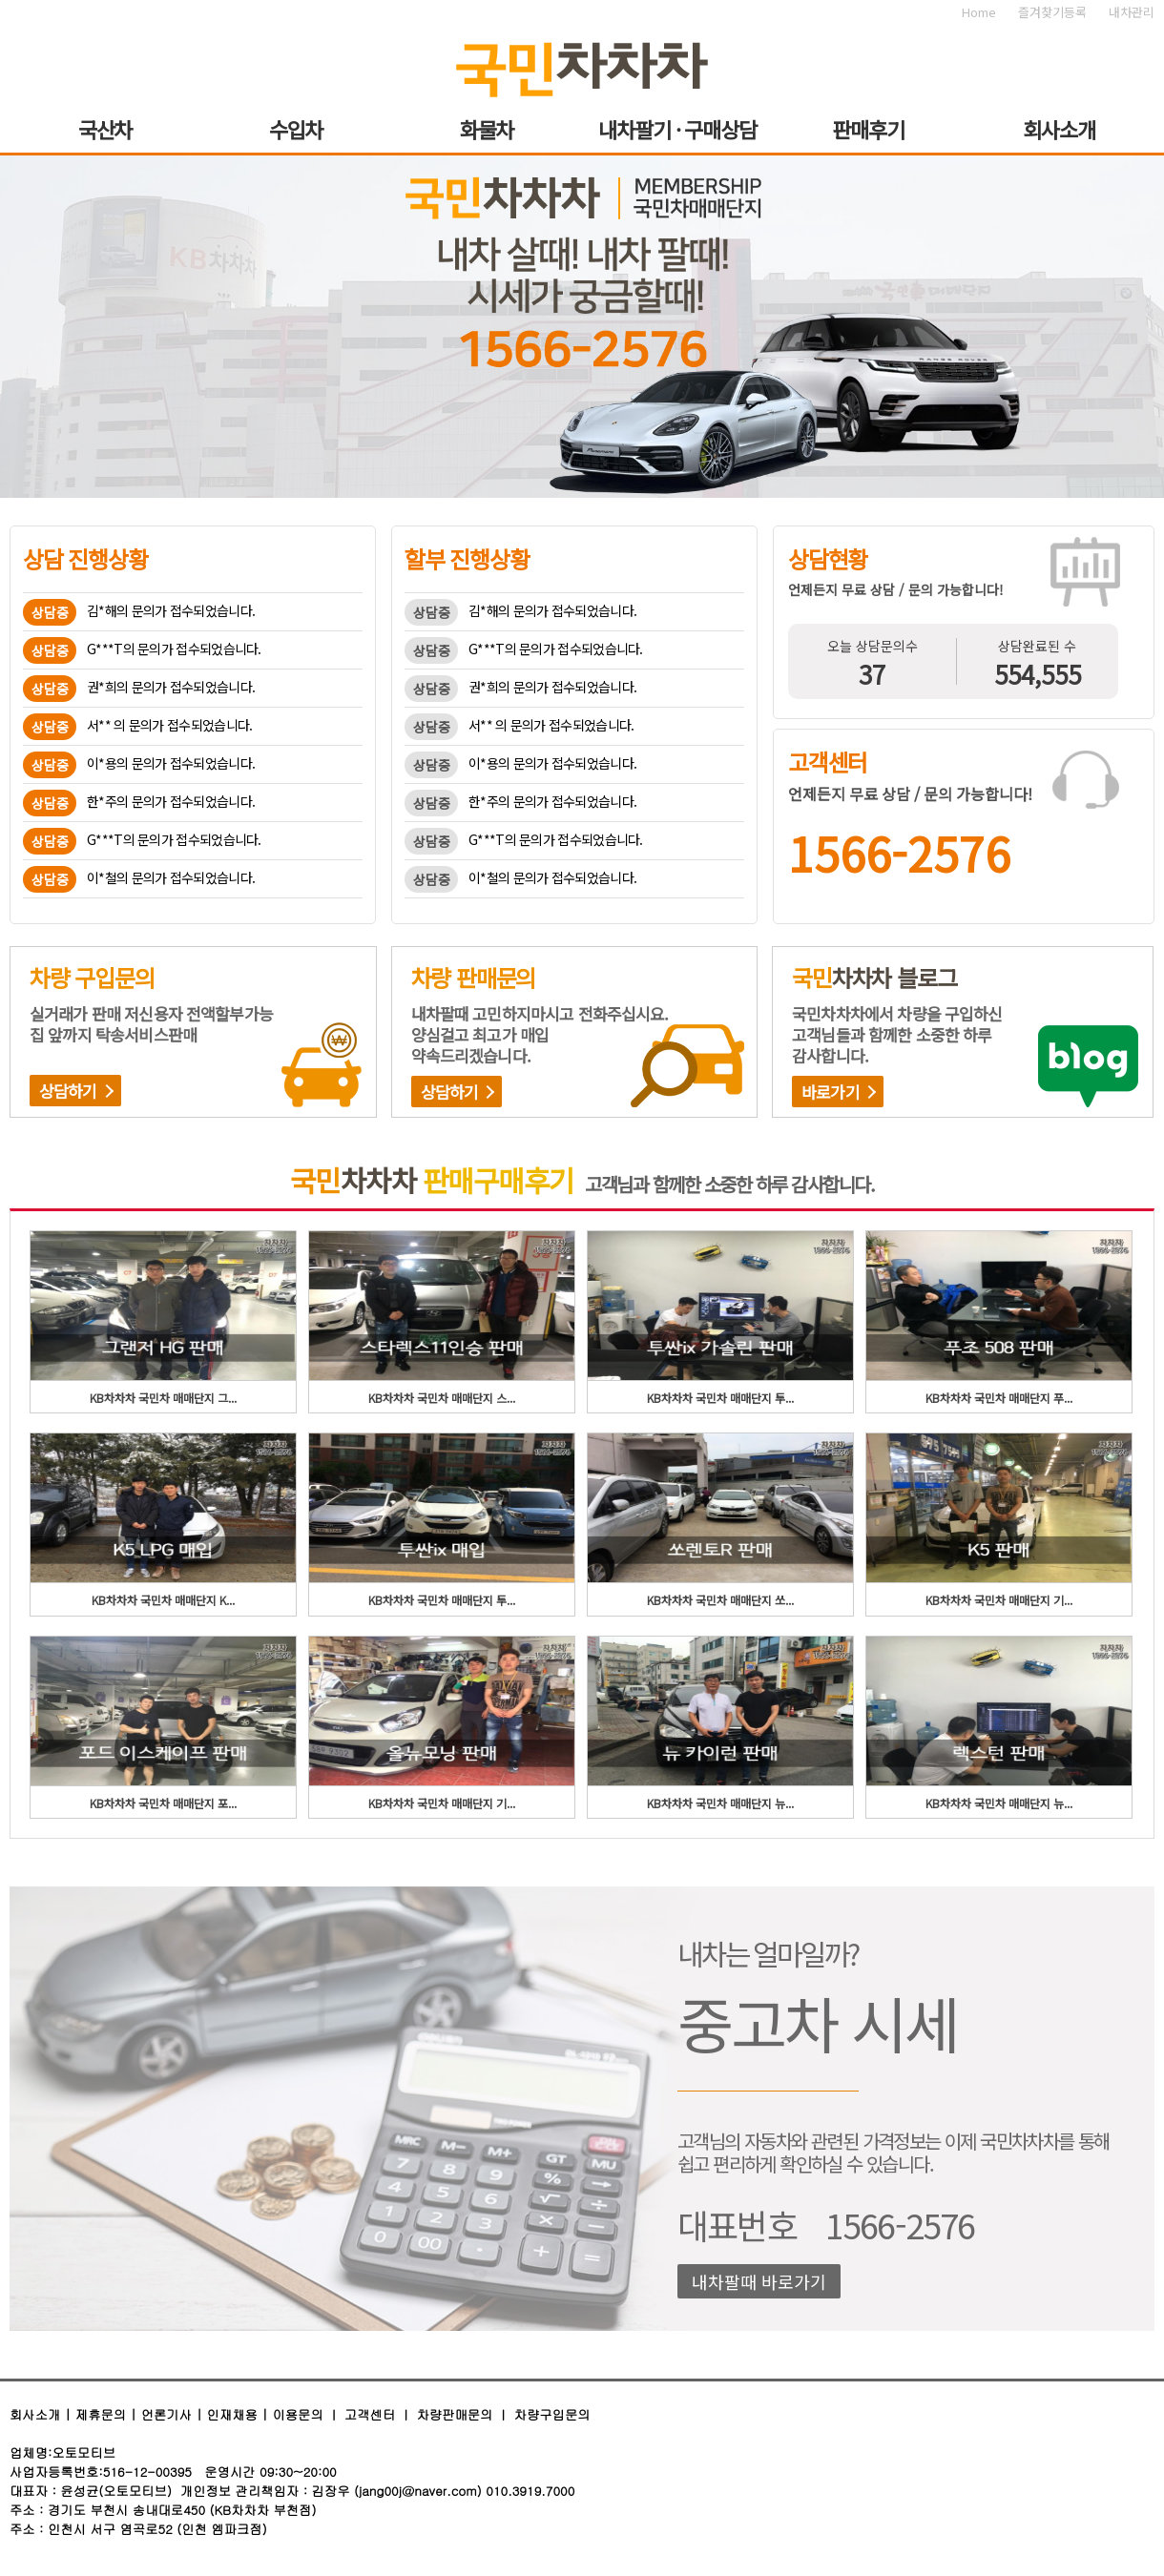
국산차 (105, 128)
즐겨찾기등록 (1052, 12)
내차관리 (1131, 12)
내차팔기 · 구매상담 (677, 128)
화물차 (487, 128)
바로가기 (830, 1091)
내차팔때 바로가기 (759, 2281)
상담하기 (68, 1091)
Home (979, 12)
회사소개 (1059, 128)
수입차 (296, 128)
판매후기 (868, 128)
